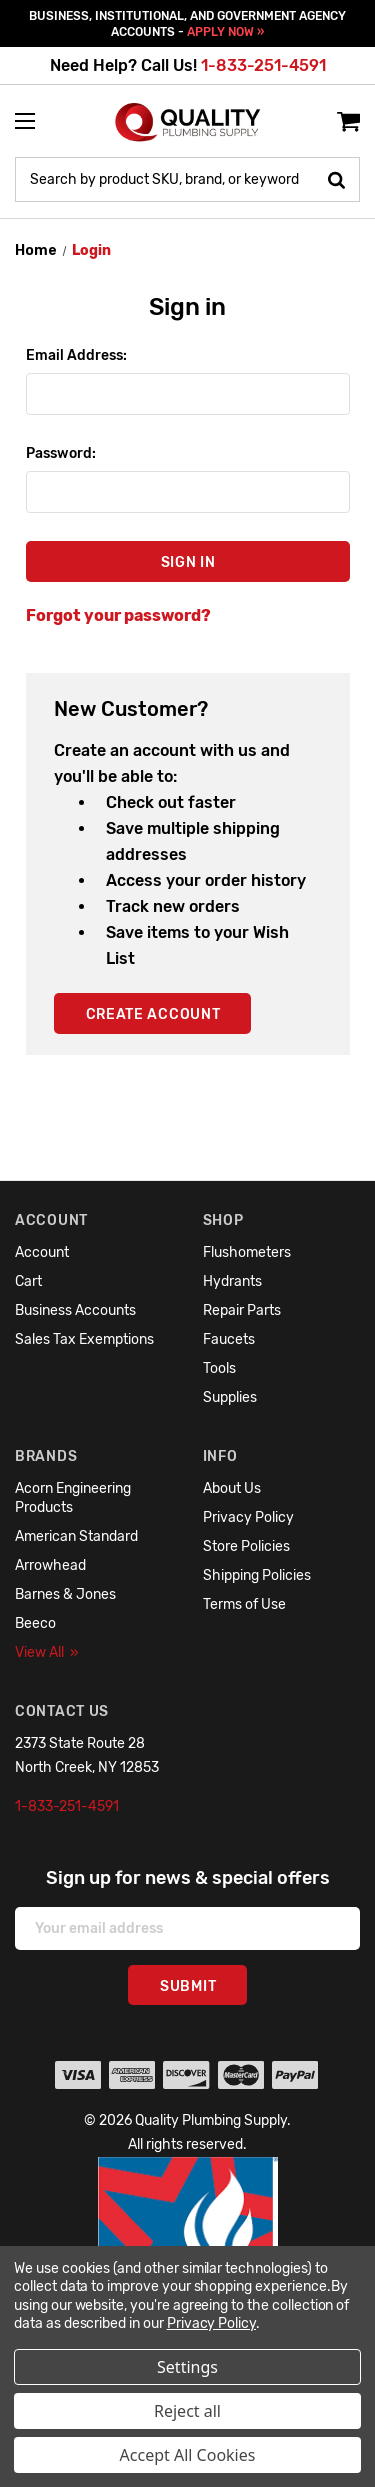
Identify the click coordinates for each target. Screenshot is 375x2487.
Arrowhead (50, 1565)
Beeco (35, 1623)
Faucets (229, 1339)
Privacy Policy (248, 1517)
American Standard (76, 1536)
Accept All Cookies (188, 2455)
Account (42, 1252)
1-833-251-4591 (263, 65)
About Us (232, 1488)
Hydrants (232, 1281)
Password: (61, 453)
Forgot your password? (118, 615)
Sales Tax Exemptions (84, 1339)
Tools (219, 1368)
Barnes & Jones (65, 1594)
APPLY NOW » (225, 32)
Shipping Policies (257, 1575)
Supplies (230, 1397)
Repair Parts (242, 1310)
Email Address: (76, 355)
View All (47, 1652)
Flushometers (247, 1252)
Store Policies (246, 1546)
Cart (28, 1281)
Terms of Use (244, 1604)
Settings (187, 2367)
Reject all (187, 2411)
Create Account (153, 1014)
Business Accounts (75, 1310)
